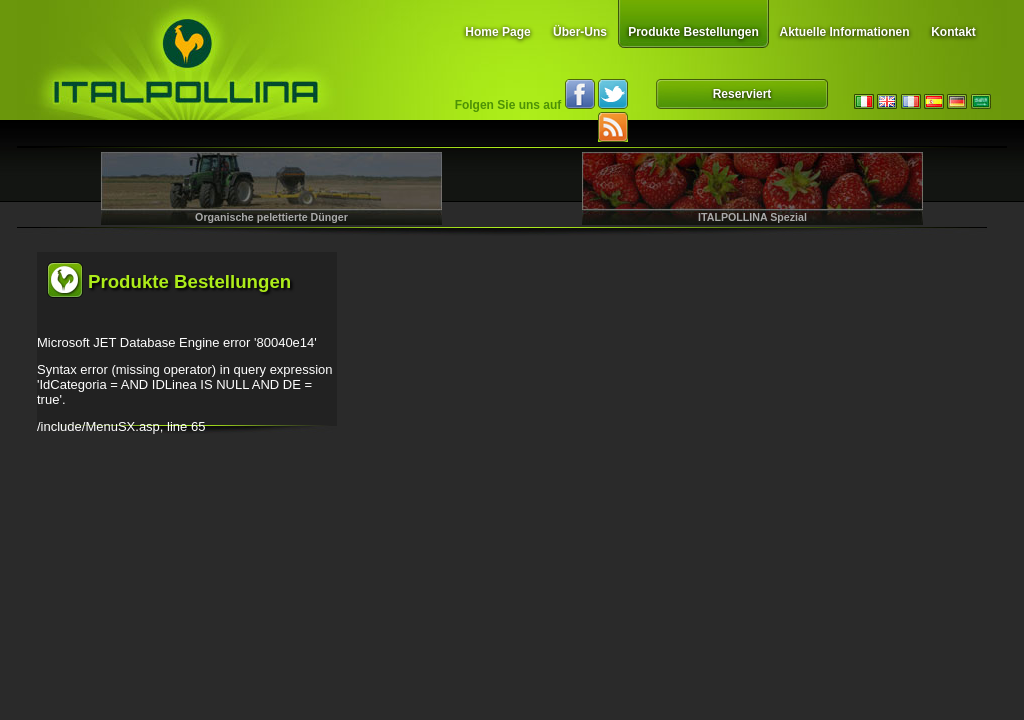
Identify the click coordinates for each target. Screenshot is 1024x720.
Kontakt (953, 32)
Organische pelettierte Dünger (271, 217)
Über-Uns (580, 32)
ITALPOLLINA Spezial (752, 217)
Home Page (497, 32)
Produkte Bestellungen (693, 32)
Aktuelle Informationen (844, 32)
